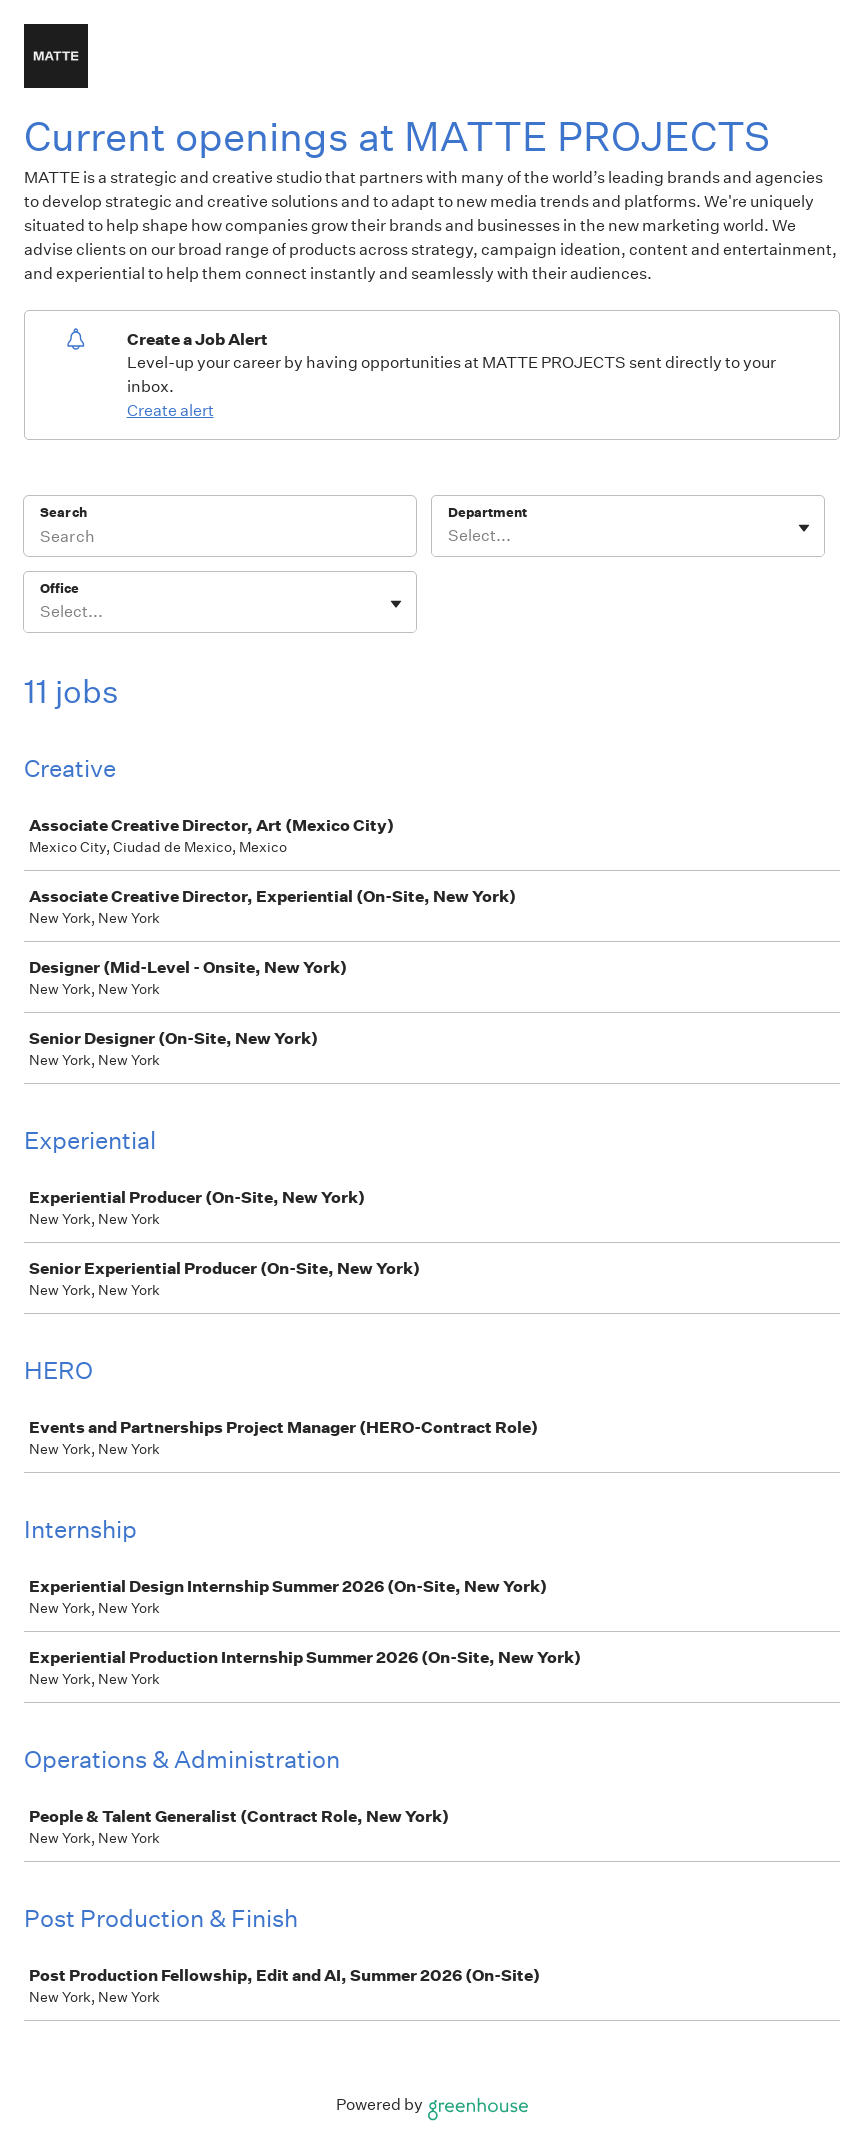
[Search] (220, 539)
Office (59, 588)
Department (487, 512)
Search (63, 512)
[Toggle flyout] (804, 528)
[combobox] (449, 536)
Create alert (170, 410)
